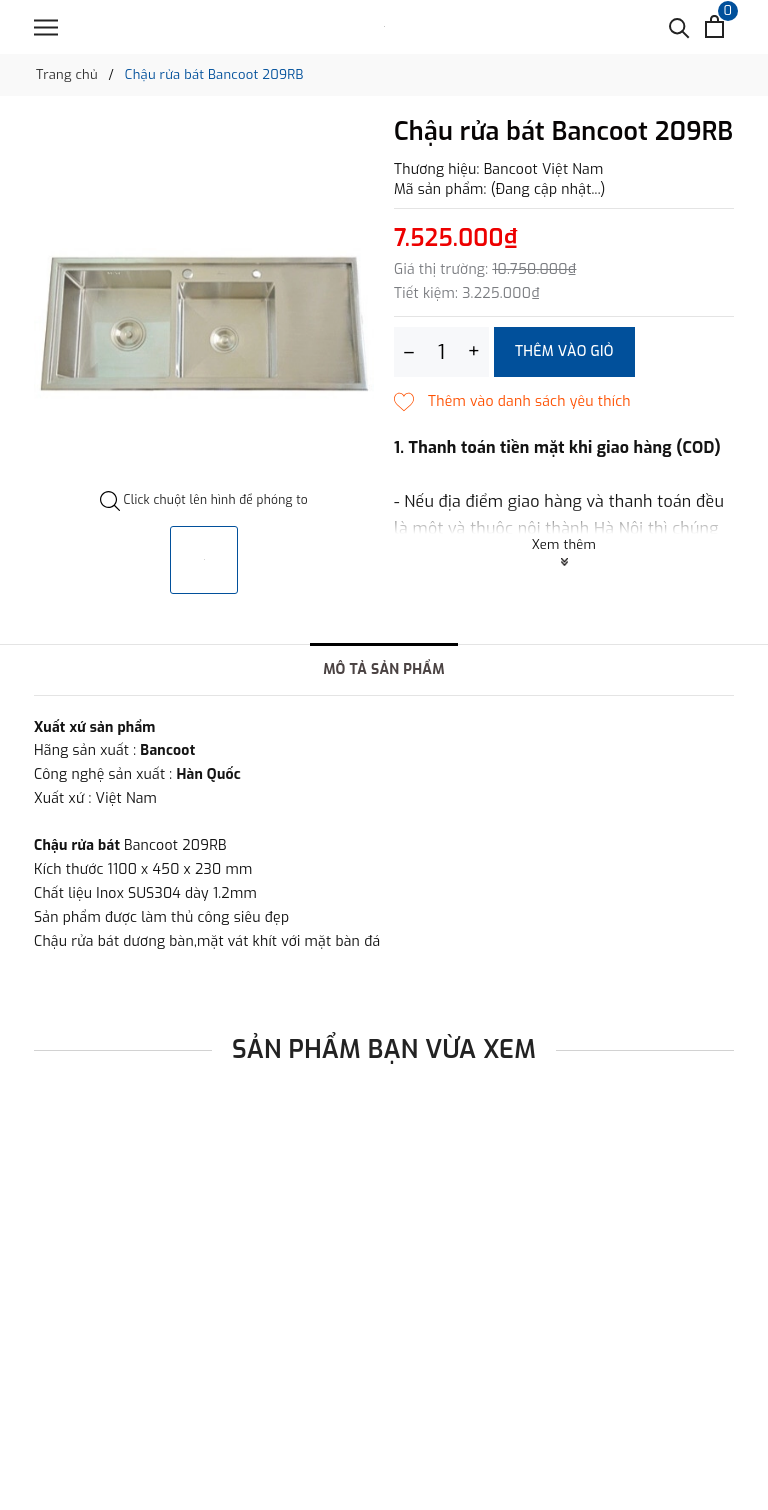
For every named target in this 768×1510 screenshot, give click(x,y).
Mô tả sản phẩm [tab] (384, 669)
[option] (204, 304)
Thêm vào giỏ (564, 351)
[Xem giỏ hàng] (714, 26)
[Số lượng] (441, 352)
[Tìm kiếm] (679, 26)
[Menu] (46, 27)
